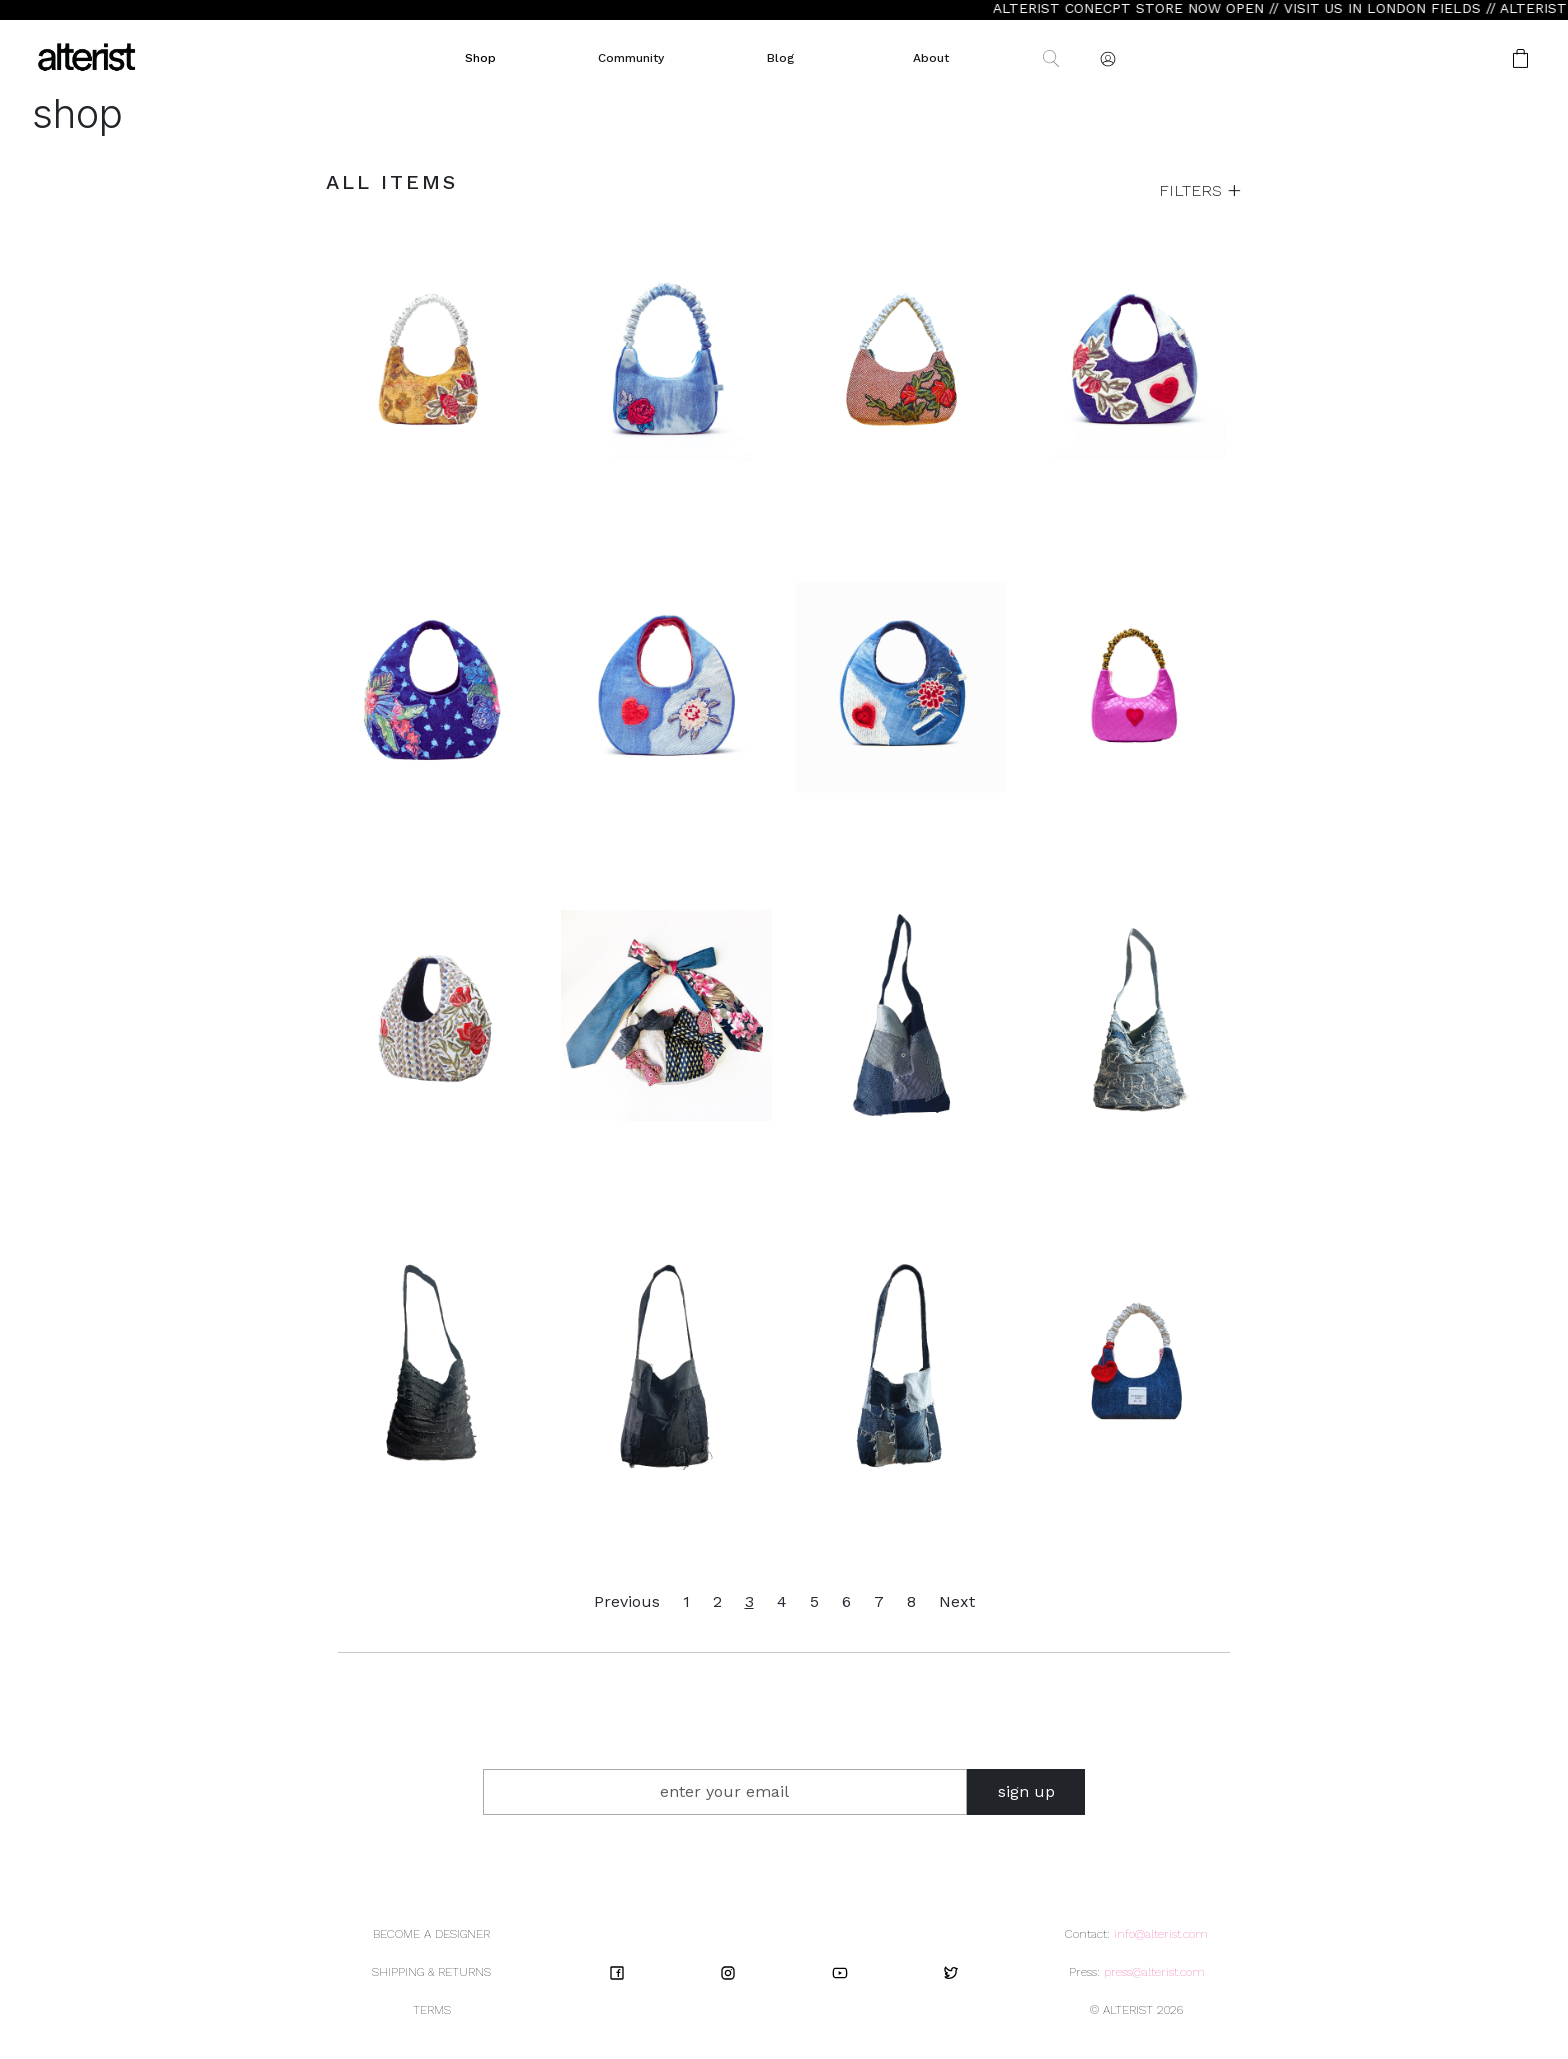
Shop (480, 58)
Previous (627, 1601)
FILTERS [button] (1193, 190)
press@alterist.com (1154, 1972)
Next (957, 1601)
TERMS (432, 2010)
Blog (780, 58)
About (931, 58)
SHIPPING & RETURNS (431, 1972)
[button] (1457, 58)
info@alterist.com (1161, 1934)
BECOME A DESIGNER (431, 1934)
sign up (1026, 1791)
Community (631, 58)
